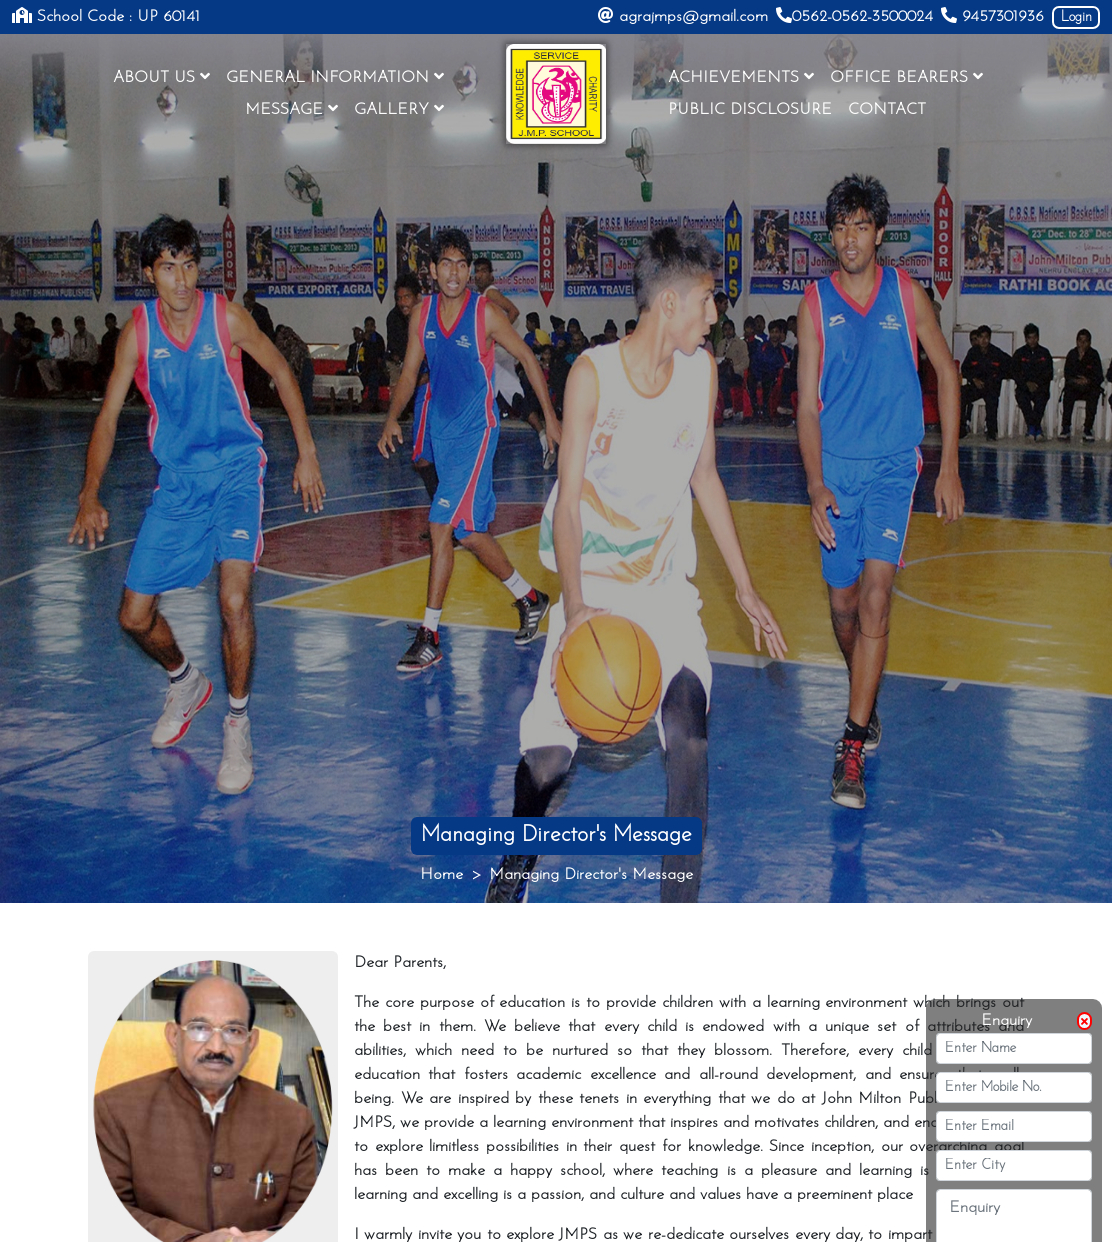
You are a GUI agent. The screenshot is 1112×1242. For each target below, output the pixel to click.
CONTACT (887, 110)
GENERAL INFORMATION (335, 77)
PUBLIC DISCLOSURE (750, 110)
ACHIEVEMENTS (741, 77)
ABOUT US (161, 77)
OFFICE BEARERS (906, 77)
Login (1076, 17)
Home (441, 875)
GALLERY (399, 109)
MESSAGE (291, 109)
